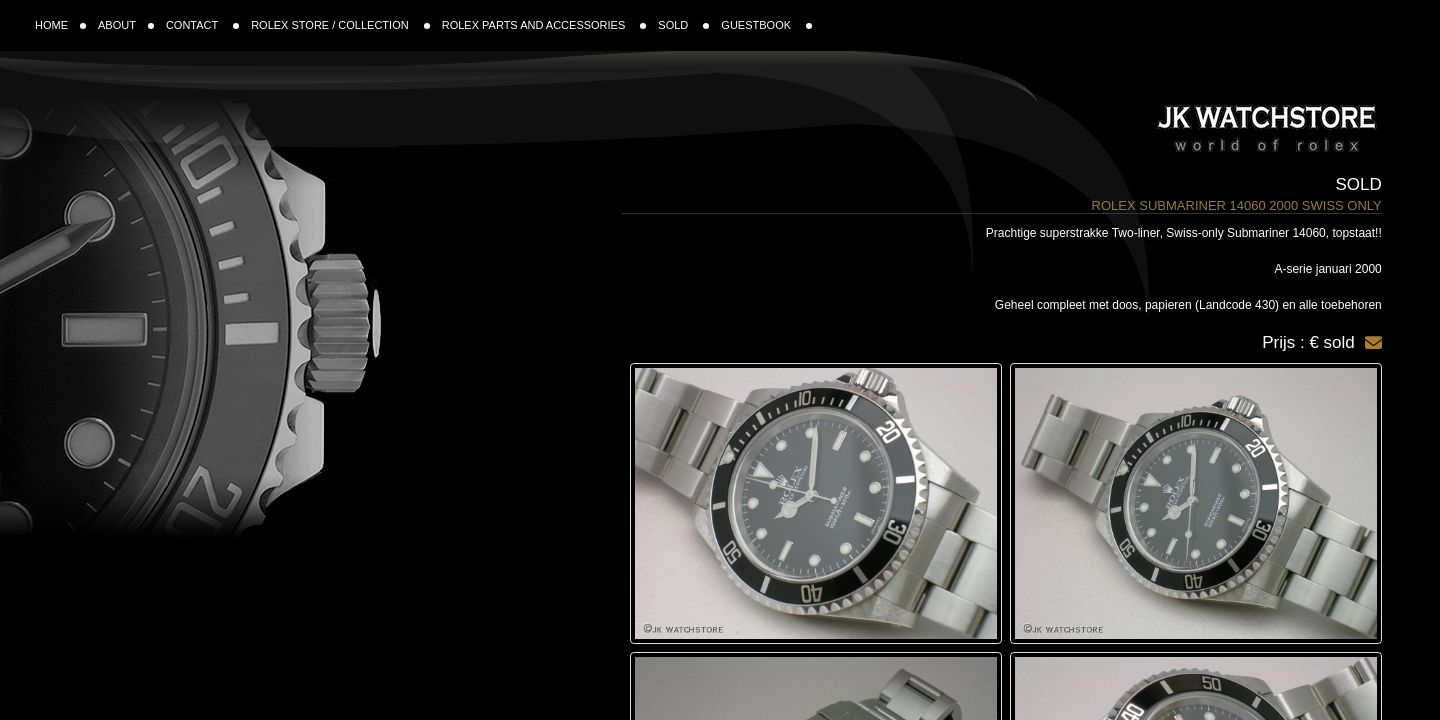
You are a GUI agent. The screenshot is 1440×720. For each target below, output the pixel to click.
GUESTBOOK (766, 25)
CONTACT (202, 25)
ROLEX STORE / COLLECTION (340, 25)
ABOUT (126, 25)
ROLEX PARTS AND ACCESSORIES (544, 25)
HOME (60, 25)
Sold (1359, 184)
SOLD (683, 25)
